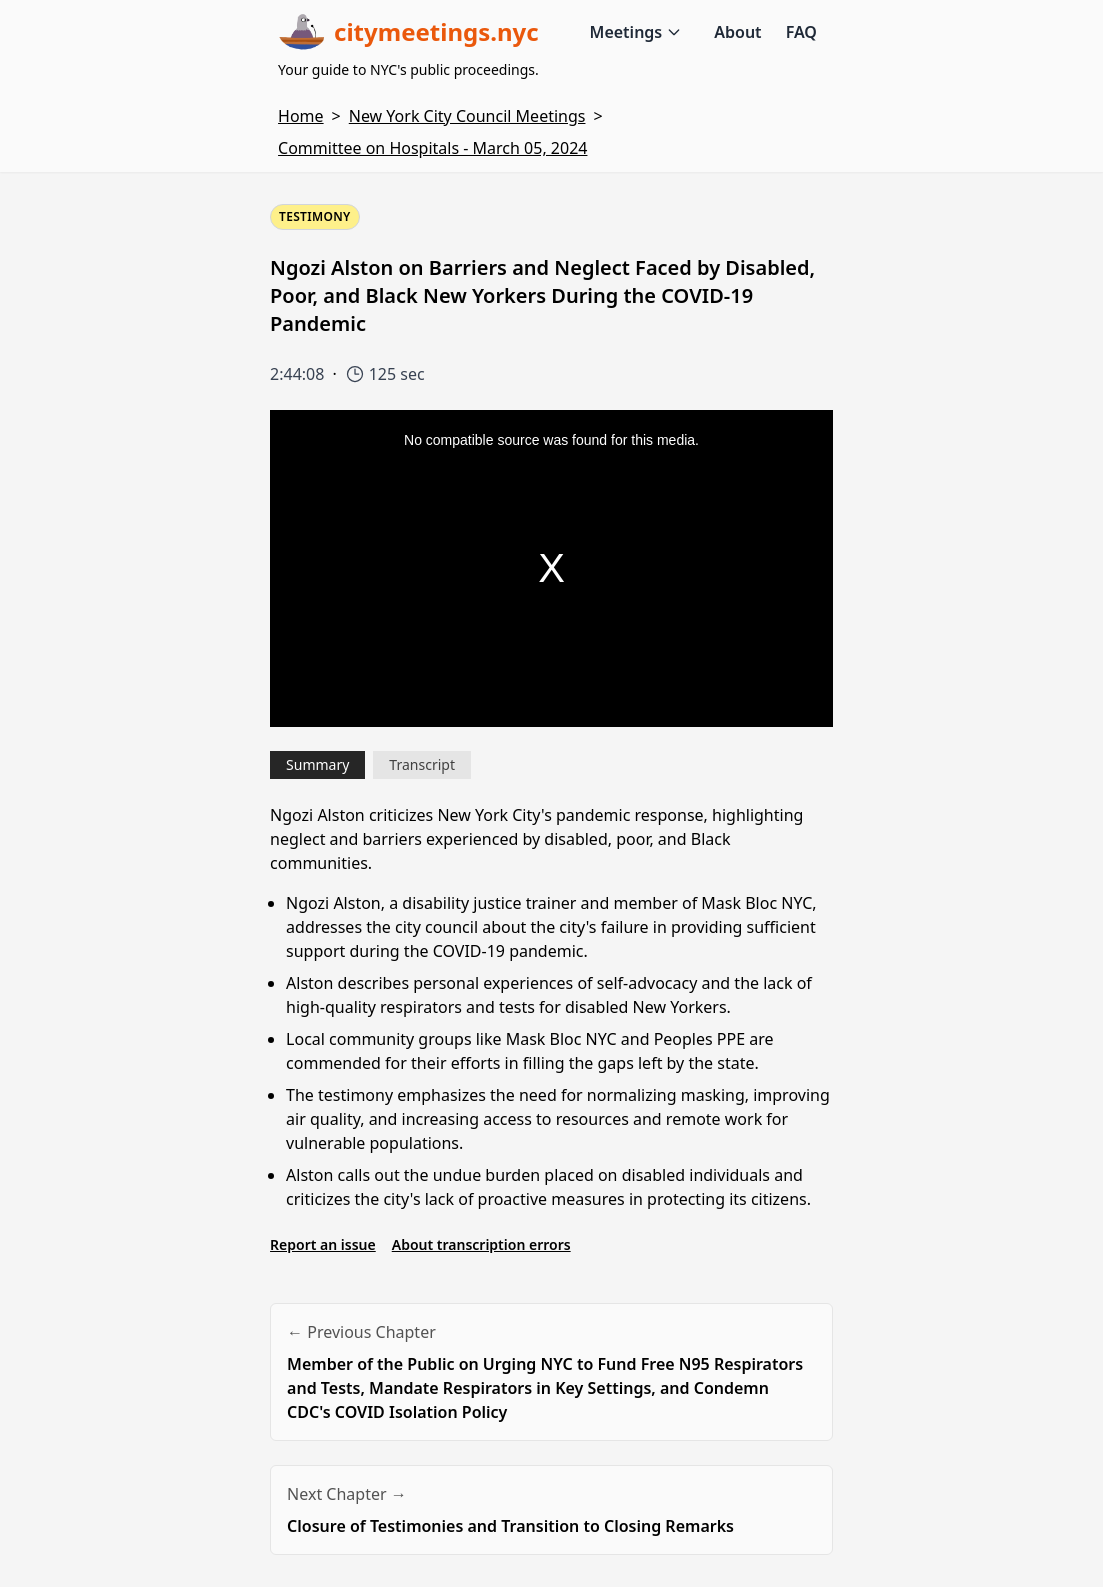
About (737, 32)
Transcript (422, 764)
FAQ (801, 32)
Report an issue (323, 1244)
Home (301, 116)
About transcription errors (481, 1244)
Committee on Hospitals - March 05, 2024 (432, 148)
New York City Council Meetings (467, 116)
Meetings (636, 32)
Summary (317, 764)
